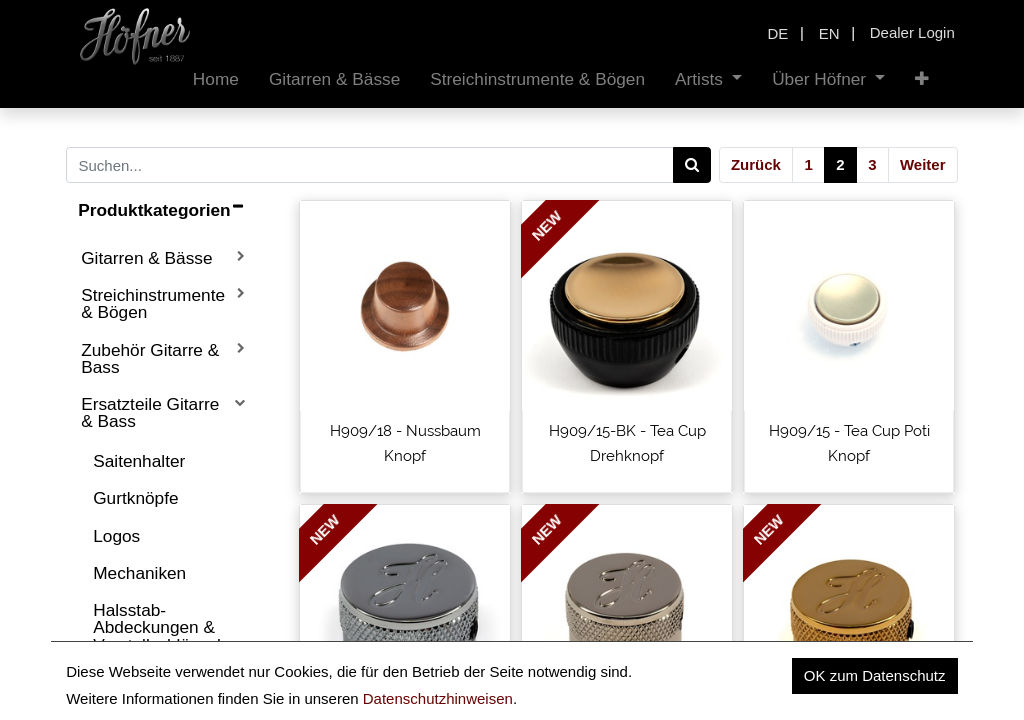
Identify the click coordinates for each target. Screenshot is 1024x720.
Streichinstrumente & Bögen (153, 303)
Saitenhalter (139, 461)
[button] (922, 79)
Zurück (756, 164)
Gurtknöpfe (135, 498)
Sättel (115, 682)
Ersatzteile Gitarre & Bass (150, 412)
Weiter (923, 164)
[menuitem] (216, 79)
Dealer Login (912, 32)
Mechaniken (139, 573)
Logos (116, 536)
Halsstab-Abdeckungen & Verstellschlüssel (157, 627)
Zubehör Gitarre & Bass (150, 358)
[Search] (692, 165)
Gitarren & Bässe (146, 258)
